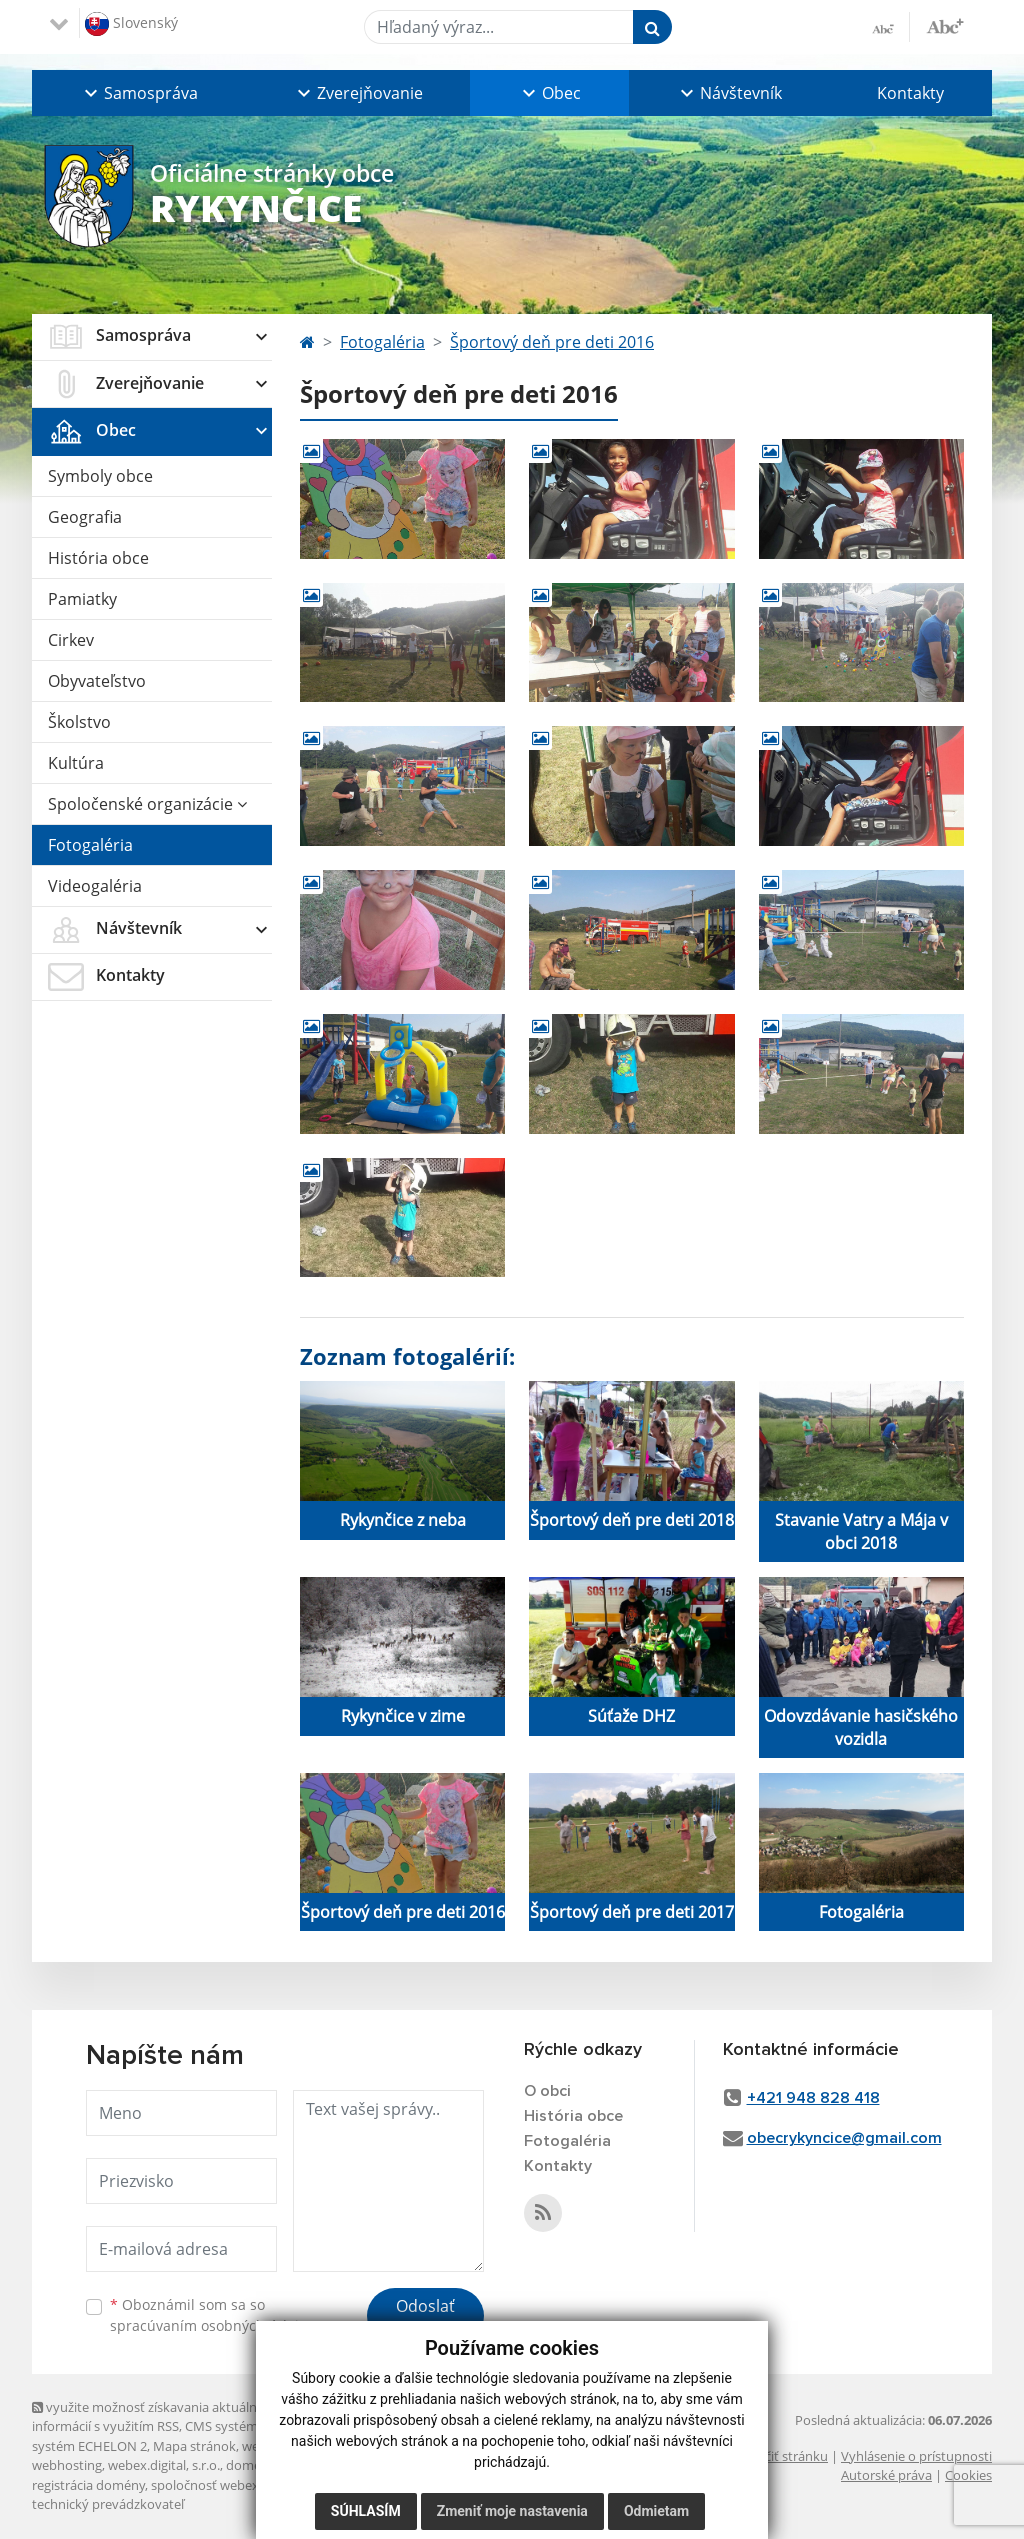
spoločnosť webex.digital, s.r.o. (241, 2485)
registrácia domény (88, 2485)
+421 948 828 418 (813, 2098)
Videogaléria (95, 886)
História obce (98, 558)
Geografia (85, 517)
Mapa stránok (194, 2446)
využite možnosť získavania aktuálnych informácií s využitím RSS (155, 2416)
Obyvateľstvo (97, 681)
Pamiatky (82, 599)
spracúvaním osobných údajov (212, 2325)
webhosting (67, 2465)
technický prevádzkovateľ (108, 2504)
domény (250, 2465)
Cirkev (71, 640)
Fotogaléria (90, 845)
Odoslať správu (425, 2318)
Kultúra (76, 763)
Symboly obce (100, 476)
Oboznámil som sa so (212, 2315)
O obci (547, 2091)
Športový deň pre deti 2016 (552, 342)
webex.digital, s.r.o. (164, 2465)
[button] (138, 93)
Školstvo (79, 722)
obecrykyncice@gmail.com (844, 2138)
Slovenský (131, 24)
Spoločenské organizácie (147, 804)
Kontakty (910, 93)
